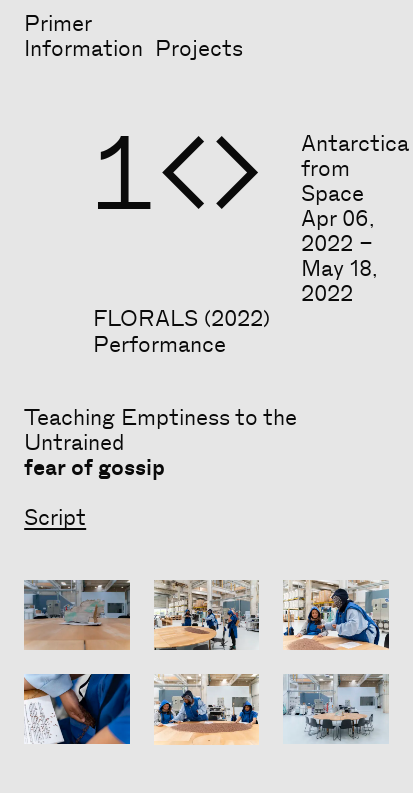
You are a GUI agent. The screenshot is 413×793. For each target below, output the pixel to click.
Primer (58, 24)
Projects (199, 49)
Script (55, 518)
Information (83, 49)
